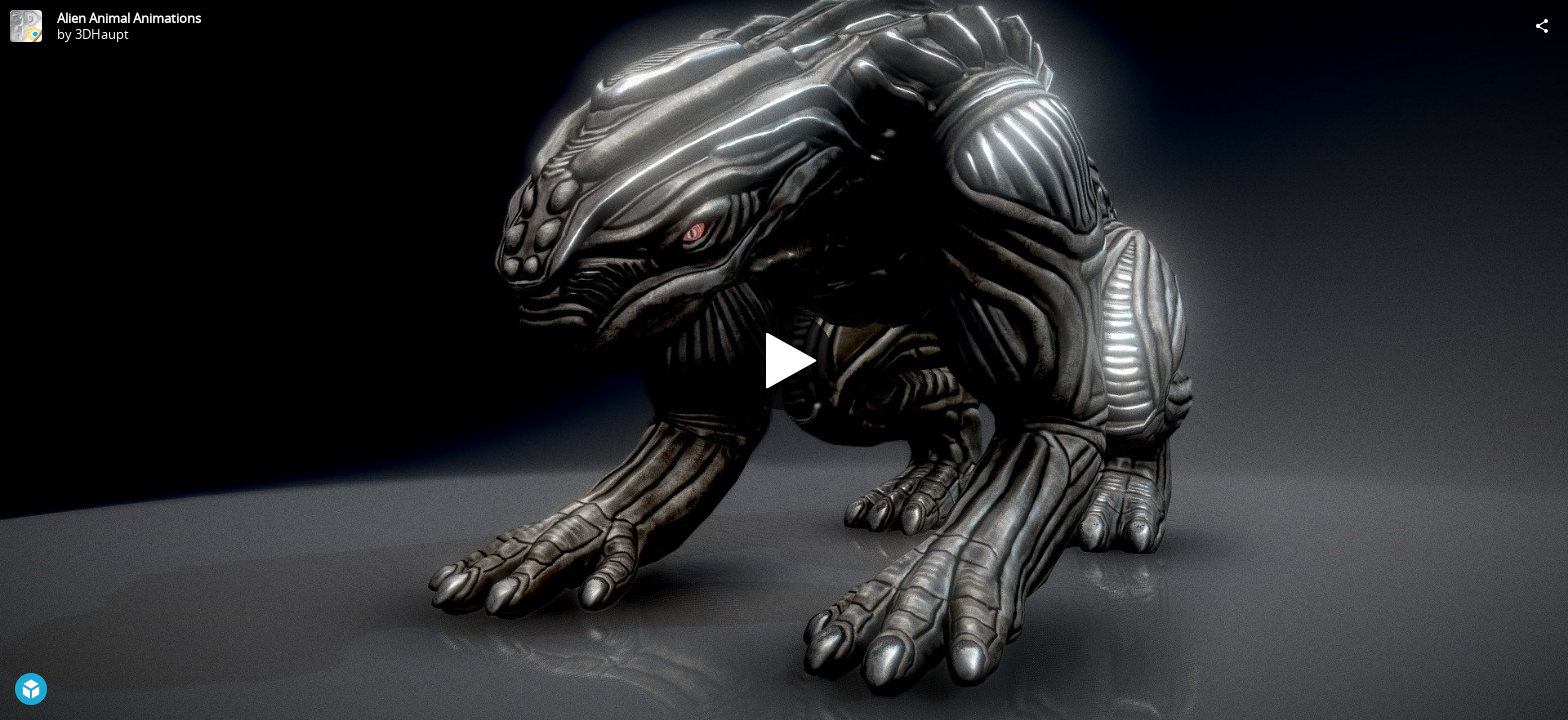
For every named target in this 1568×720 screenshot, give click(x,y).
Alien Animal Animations (129, 18)
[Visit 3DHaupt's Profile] (26, 26)
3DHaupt (102, 34)
